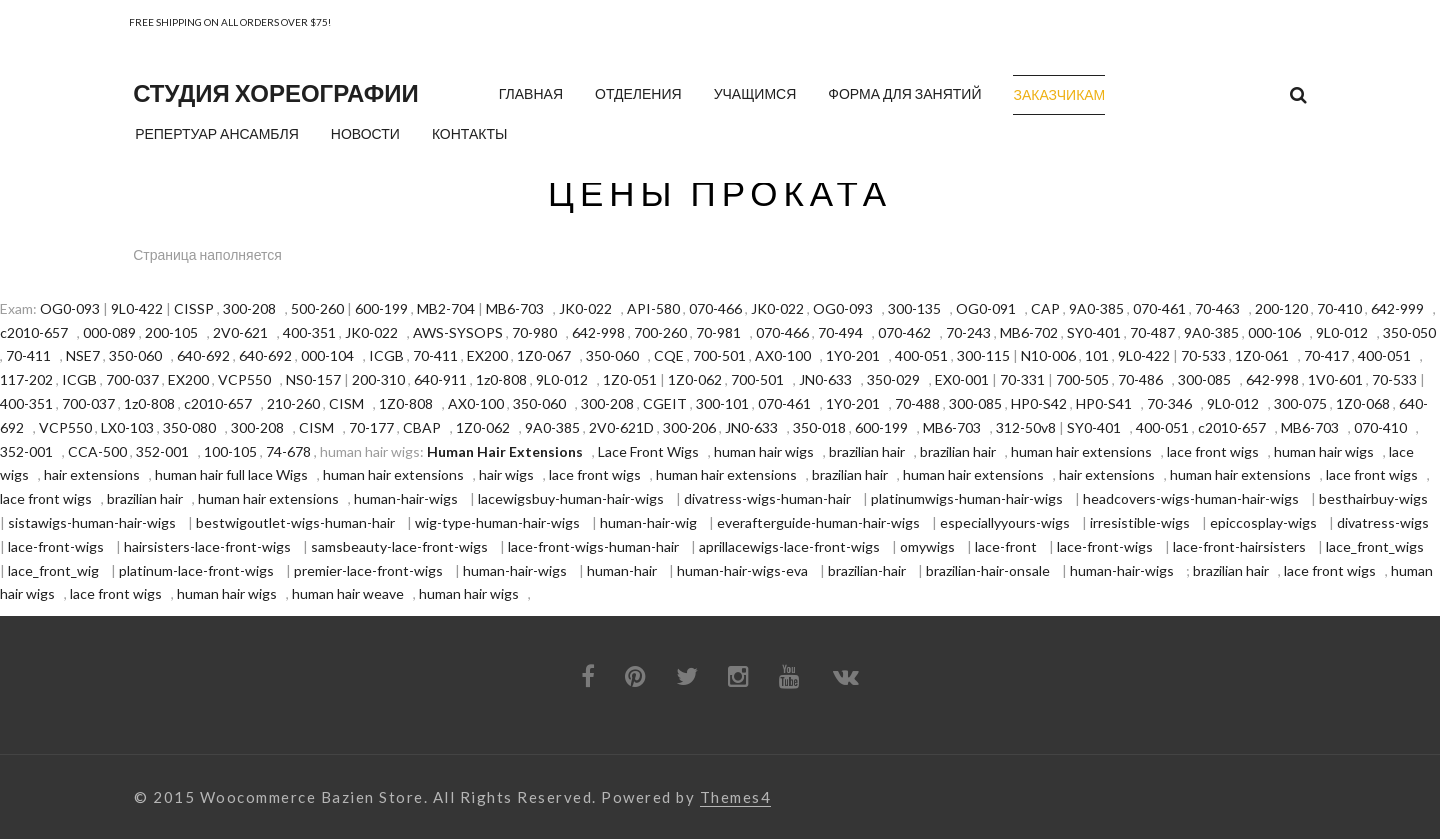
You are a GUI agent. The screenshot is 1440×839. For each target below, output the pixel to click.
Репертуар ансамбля (217, 133)
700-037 (132, 379)
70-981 (718, 332)
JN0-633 (825, 379)
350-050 (1409, 332)
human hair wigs (764, 451)
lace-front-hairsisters (1239, 546)
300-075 (1300, 403)
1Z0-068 (1363, 403)
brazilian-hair (867, 570)
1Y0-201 (853, 355)
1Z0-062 (695, 379)
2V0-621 (240, 332)
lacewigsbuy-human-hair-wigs (571, 498)
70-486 (1140, 379)
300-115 (983, 355)
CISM (346, 403)
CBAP (422, 427)
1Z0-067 (544, 355)
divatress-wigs (1383, 522)
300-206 (689, 427)
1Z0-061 (1262, 355)
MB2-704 (446, 308)
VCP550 (244, 379)
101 (1097, 355)
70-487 (1152, 332)
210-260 (293, 403)
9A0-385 (1096, 308)
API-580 (653, 308)
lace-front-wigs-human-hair (593, 546)
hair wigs (506, 474)
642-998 (598, 332)
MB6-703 (515, 308)
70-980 (534, 332)
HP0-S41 (1104, 403)
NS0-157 (313, 379)
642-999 (1397, 308)
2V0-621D (621, 427)
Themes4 (736, 797)
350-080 (189, 427)
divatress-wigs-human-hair (767, 498)
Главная (531, 93)
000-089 (109, 332)
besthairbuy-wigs (1373, 498)
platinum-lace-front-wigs (196, 570)
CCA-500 (97, 451)
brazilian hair (867, 451)
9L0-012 (1342, 332)
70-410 (1339, 308)
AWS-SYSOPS (458, 332)
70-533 (1203, 355)
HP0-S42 (1039, 403)
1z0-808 (501, 379)
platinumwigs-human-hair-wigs (967, 498)
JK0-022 (585, 308)
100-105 (230, 451)
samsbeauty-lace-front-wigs (399, 546)
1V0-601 (1335, 379)
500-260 (317, 308)
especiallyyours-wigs (1005, 522)
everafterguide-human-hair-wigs (818, 522)
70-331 (1022, 379)
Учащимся (755, 93)
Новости (365, 133)
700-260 (660, 332)
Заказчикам (1059, 94)
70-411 (28, 355)
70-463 (1217, 308)
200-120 (1281, 308)
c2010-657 (34, 332)
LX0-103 (127, 427)
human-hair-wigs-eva (742, 570)
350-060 (135, 355)
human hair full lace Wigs (231, 474)
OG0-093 (70, 308)
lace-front (1006, 546)
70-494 (840, 332)
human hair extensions (1081, 451)
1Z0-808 (406, 403)
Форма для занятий (904, 93)
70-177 (371, 427)
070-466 (715, 308)
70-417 (1326, 355)
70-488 (917, 403)
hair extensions (92, 474)
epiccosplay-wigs (1263, 522)
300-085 (1204, 379)
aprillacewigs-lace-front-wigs (789, 546)
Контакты (470, 133)
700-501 (719, 355)
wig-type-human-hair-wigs (497, 522)
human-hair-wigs (406, 498)
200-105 (171, 332)
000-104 (327, 355)
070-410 (1380, 427)
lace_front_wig (53, 570)
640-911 (440, 379)
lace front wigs (1213, 451)
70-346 (1169, 403)
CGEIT (665, 403)
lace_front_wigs (1375, 546)
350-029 (893, 379)
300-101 (722, 403)
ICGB (386, 355)
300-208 (249, 308)
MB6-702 (1029, 332)
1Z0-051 (630, 379)
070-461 (1159, 308)
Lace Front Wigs (648, 451)
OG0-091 (986, 308)
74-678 (288, 451)
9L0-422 (137, 308)
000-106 (1274, 332)
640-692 (203, 355)
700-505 (1082, 379)
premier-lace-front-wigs (368, 570)
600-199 (381, 308)
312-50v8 (1026, 427)
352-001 (26, 451)
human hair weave (348, 593)
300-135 (914, 308)
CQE (669, 355)
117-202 (26, 379)
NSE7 (83, 355)
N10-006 (1048, 355)
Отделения (638, 93)
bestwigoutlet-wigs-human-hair (295, 522)
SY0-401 (1094, 332)
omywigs (927, 546)
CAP (1045, 308)
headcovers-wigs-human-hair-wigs (1191, 498)
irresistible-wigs (1140, 522)
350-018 (819, 427)
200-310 (378, 379)
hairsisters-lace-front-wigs (207, 546)
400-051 (921, 355)
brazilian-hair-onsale (988, 570)
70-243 (968, 332)
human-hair (622, 570)
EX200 (487, 355)
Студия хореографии (276, 92)
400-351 (309, 332)
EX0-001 (962, 379)
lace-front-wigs (56, 546)
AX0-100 (783, 355)
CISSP (194, 308)
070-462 (904, 332)
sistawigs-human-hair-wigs (92, 522)
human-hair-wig (648, 522)
